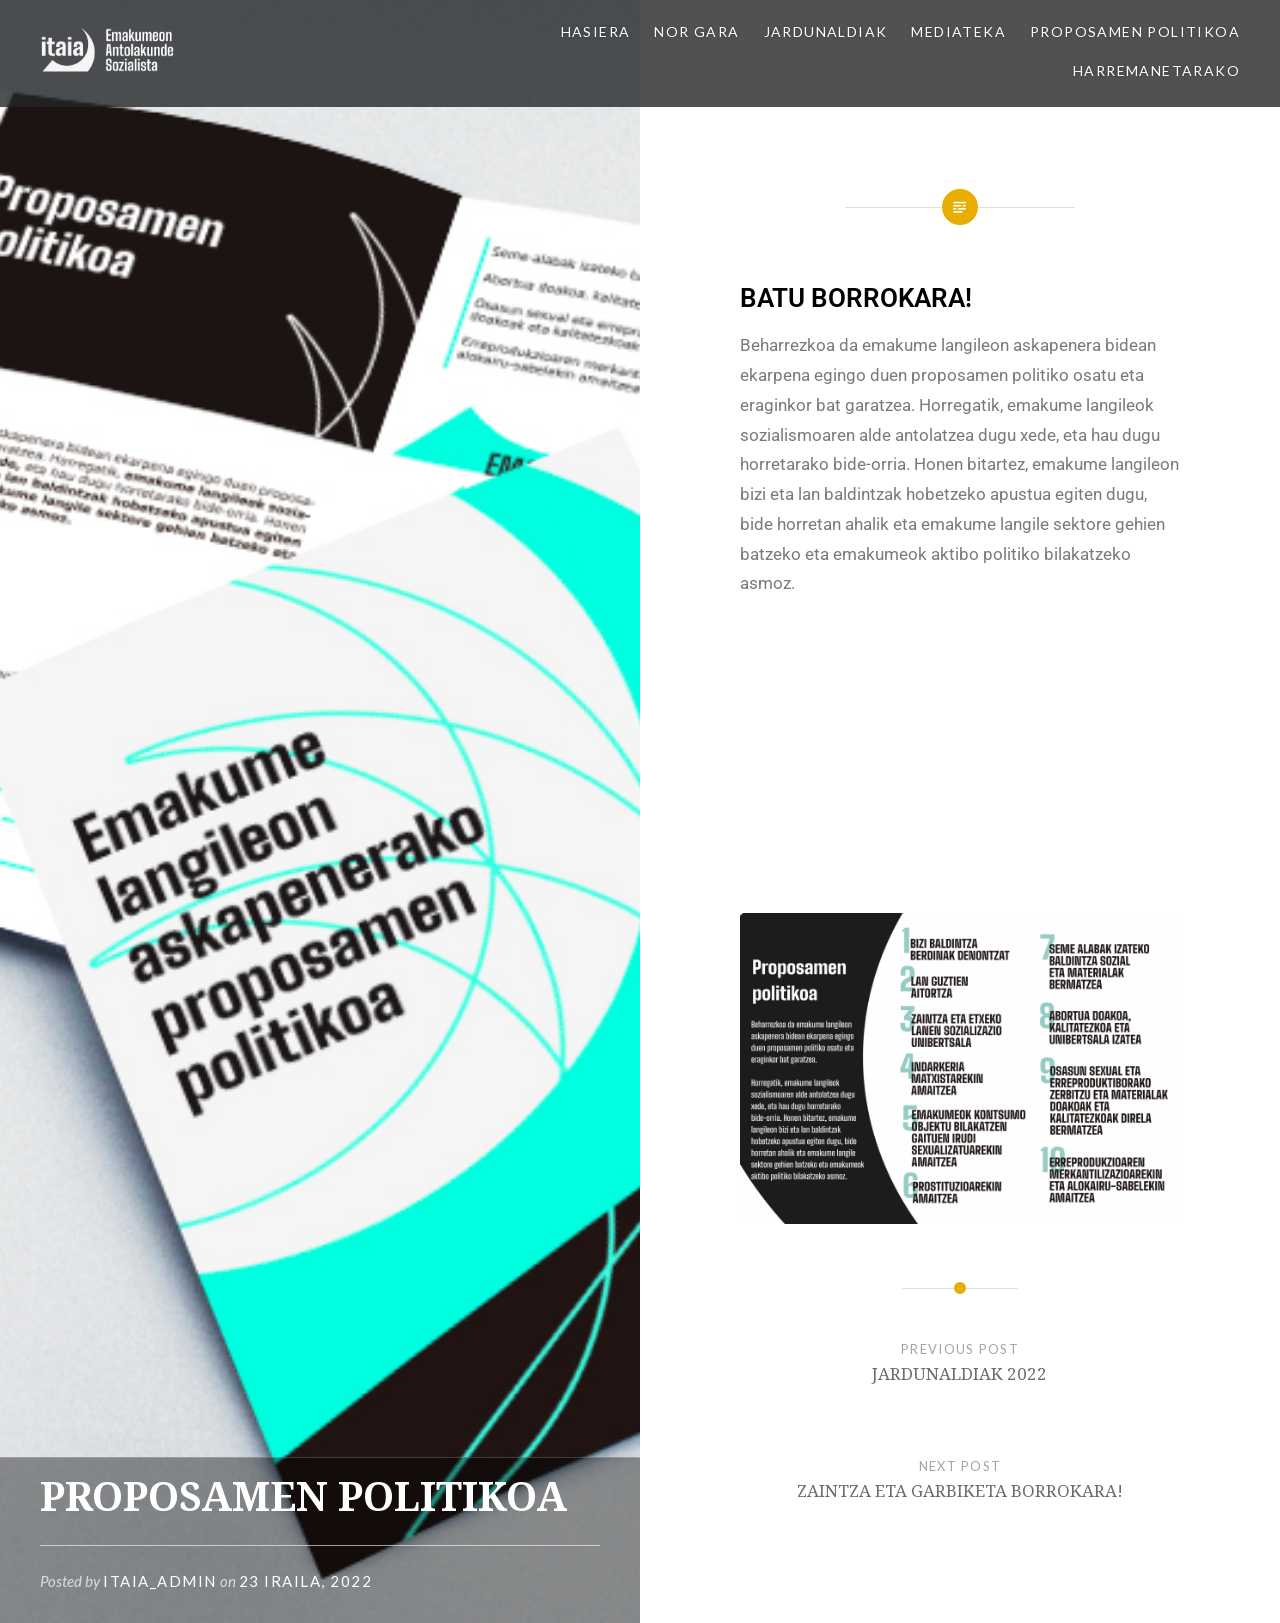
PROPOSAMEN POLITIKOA (1135, 31)
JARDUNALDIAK (826, 31)
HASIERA (596, 31)
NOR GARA (696, 31)
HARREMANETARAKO (1156, 70)
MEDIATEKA (958, 31)
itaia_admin (160, 1581)
